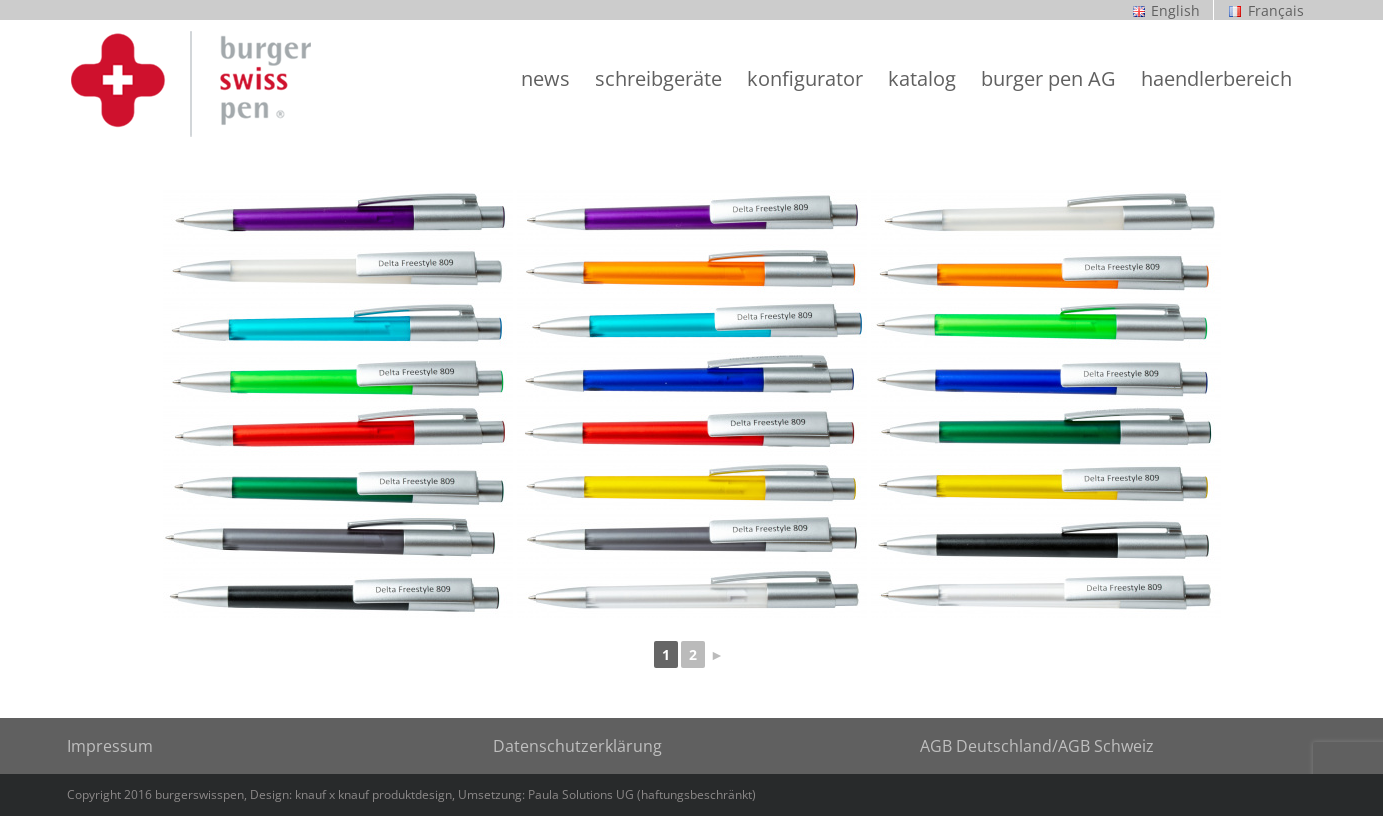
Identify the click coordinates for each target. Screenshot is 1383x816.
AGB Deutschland (986, 746)
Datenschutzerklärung (577, 746)
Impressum (110, 746)
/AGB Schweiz (1103, 746)
